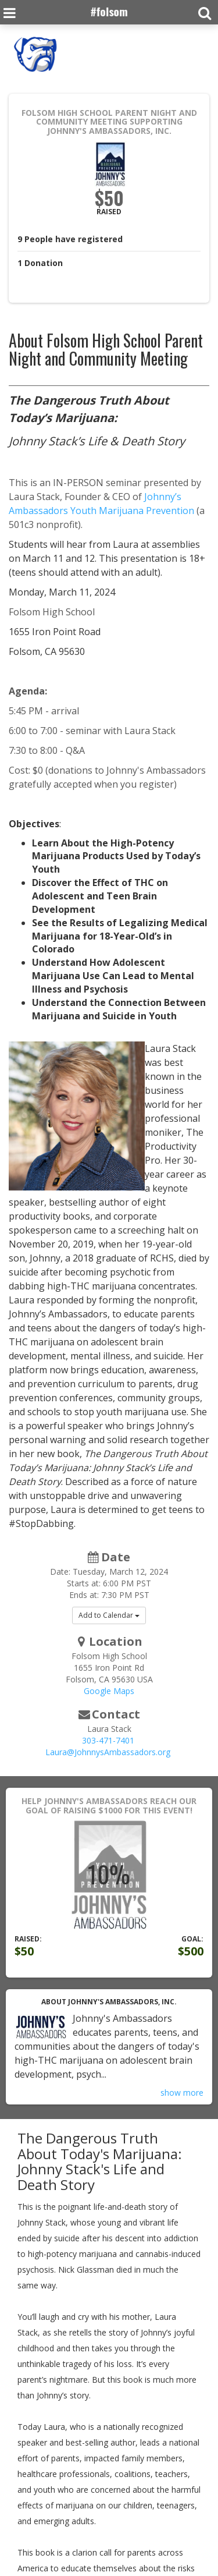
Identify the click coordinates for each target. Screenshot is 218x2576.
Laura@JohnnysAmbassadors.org (107, 1752)
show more (181, 2092)
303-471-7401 (108, 1740)
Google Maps (109, 1690)
